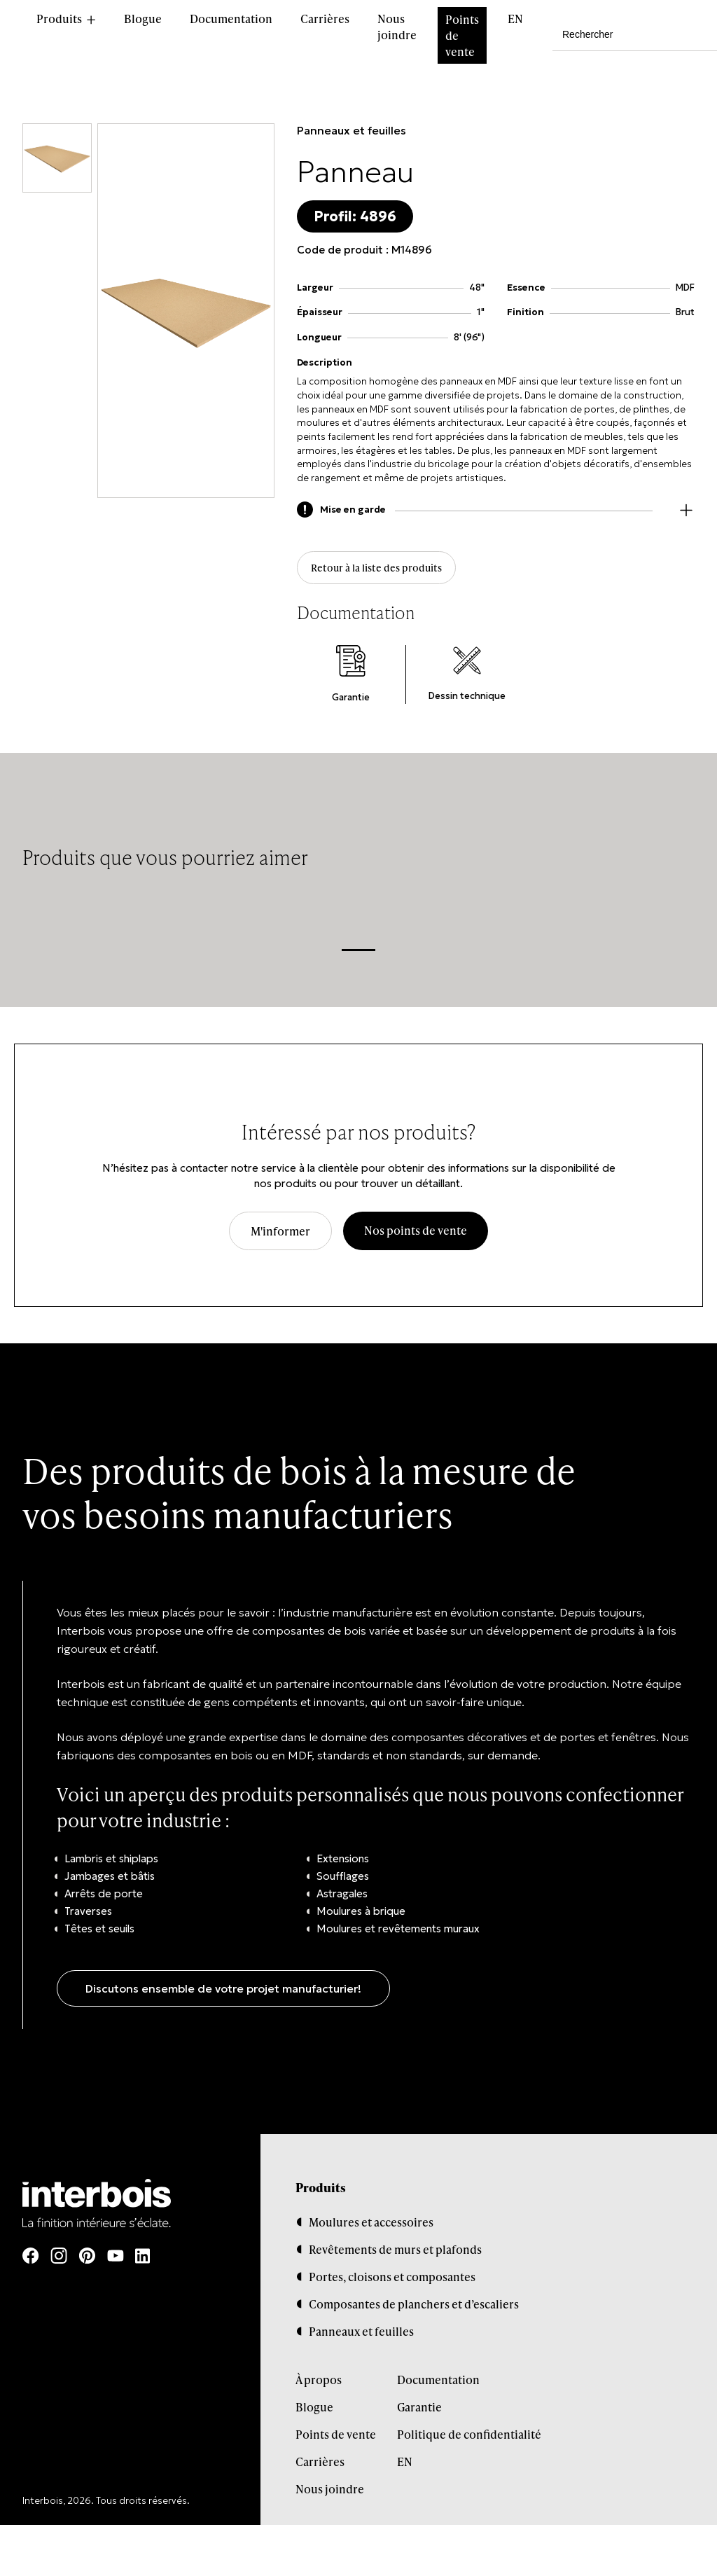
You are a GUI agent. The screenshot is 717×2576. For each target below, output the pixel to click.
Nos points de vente (415, 1237)
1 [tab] (358, 956)
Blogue (143, 19)
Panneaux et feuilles (351, 130)
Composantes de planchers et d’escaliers (414, 2310)
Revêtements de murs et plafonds (395, 2256)
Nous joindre (397, 27)
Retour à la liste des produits (384, 571)
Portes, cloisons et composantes (392, 2283)
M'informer (280, 1238)
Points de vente (462, 35)
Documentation (231, 19)
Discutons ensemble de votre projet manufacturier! (223, 1995)
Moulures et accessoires (371, 2228)
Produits (59, 19)
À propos (318, 2386)
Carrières (324, 19)
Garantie (419, 2413)
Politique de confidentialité (469, 2440)
